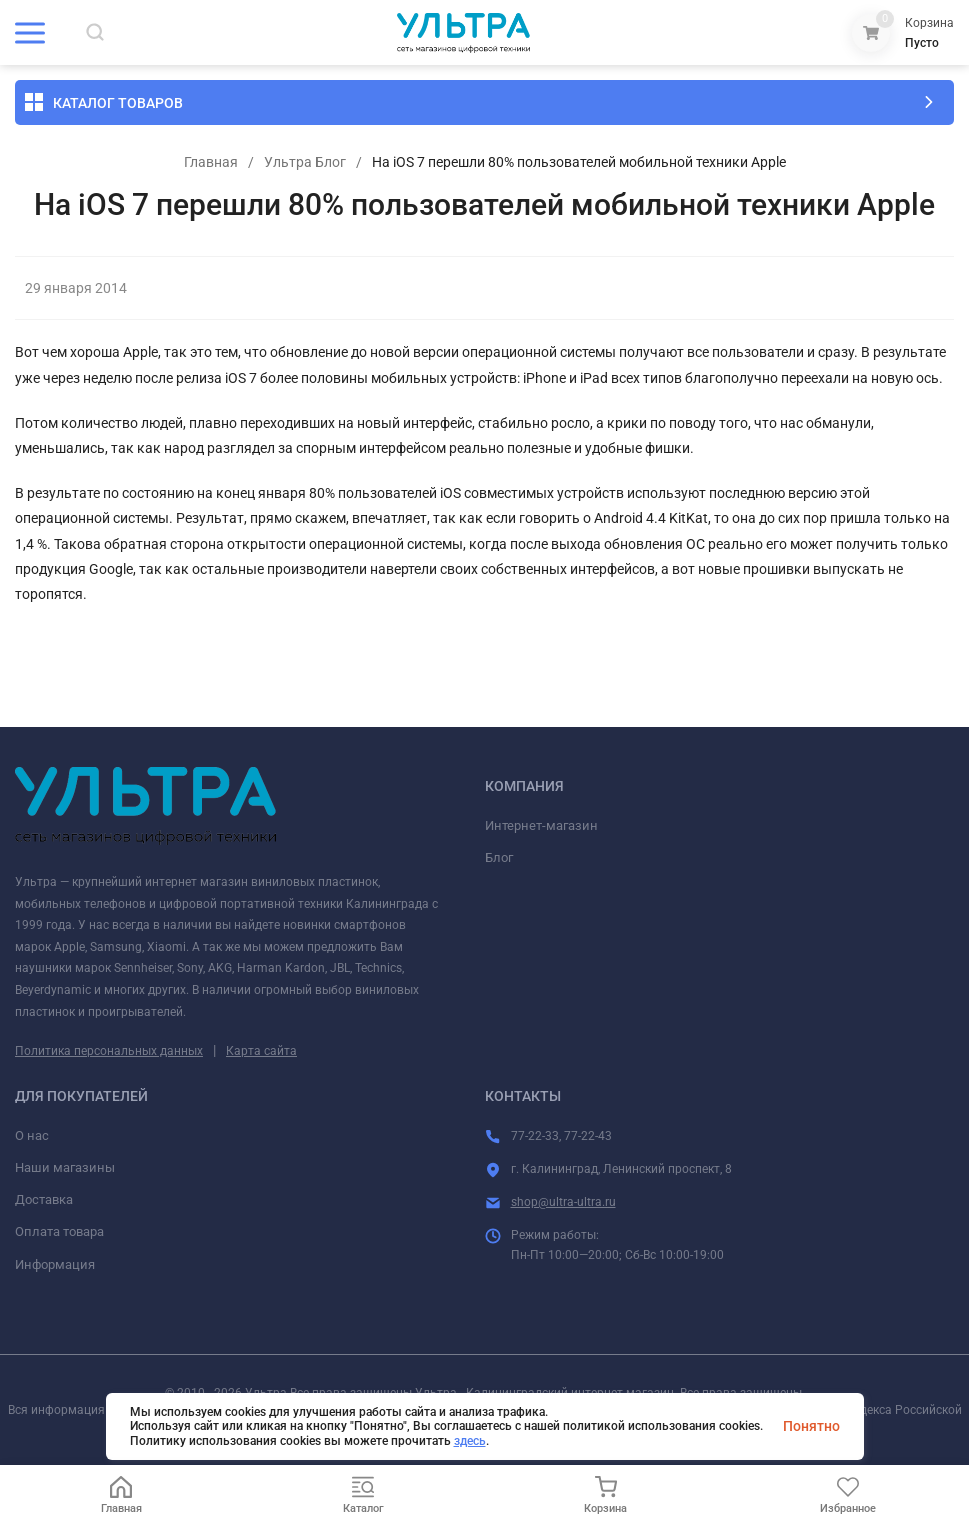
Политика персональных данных (109, 1051)
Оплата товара (59, 1231)
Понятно (811, 1426)
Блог (499, 857)
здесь (470, 1441)
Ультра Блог (305, 162)
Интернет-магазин (541, 825)
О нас (32, 1135)
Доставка (44, 1199)
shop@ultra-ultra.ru (563, 1202)
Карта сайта (261, 1051)
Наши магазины (65, 1167)
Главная (211, 162)
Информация (55, 1264)
